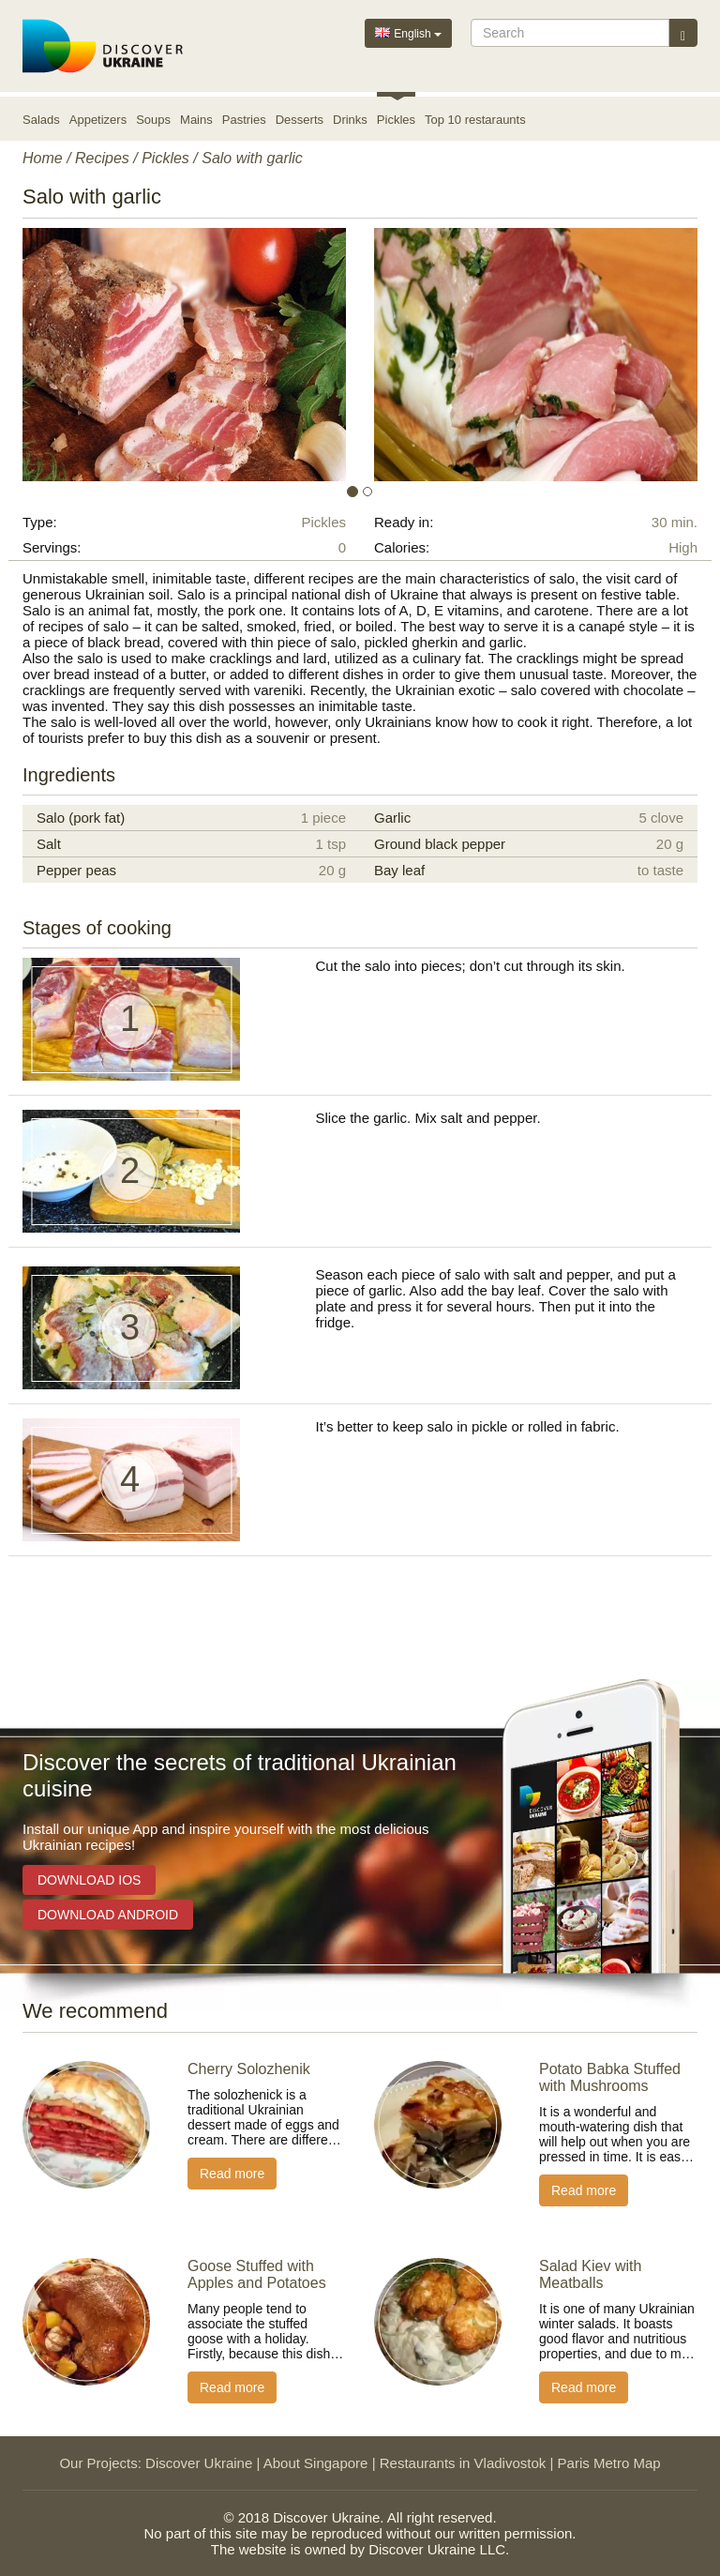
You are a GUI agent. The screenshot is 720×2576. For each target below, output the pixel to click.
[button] (73, 354)
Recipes (102, 158)
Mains (196, 120)
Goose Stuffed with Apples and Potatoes (257, 2274)
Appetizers (98, 120)
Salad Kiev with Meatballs (590, 2274)
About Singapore (315, 2463)
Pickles (396, 120)
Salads (41, 120)
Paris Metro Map (609, 2463)
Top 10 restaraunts (475, 120)
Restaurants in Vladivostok (463, 2463)
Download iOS (89, 1879)
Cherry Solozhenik (249, 2069)
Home (42, 158)
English (408, 32)
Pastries (244, 120)
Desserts (299, 120)
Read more (232, 2173)
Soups (153, 120)
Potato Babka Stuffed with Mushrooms (610, 2077)
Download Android (108, 1914)
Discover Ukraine (198, 2463)
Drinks (350, 120)
